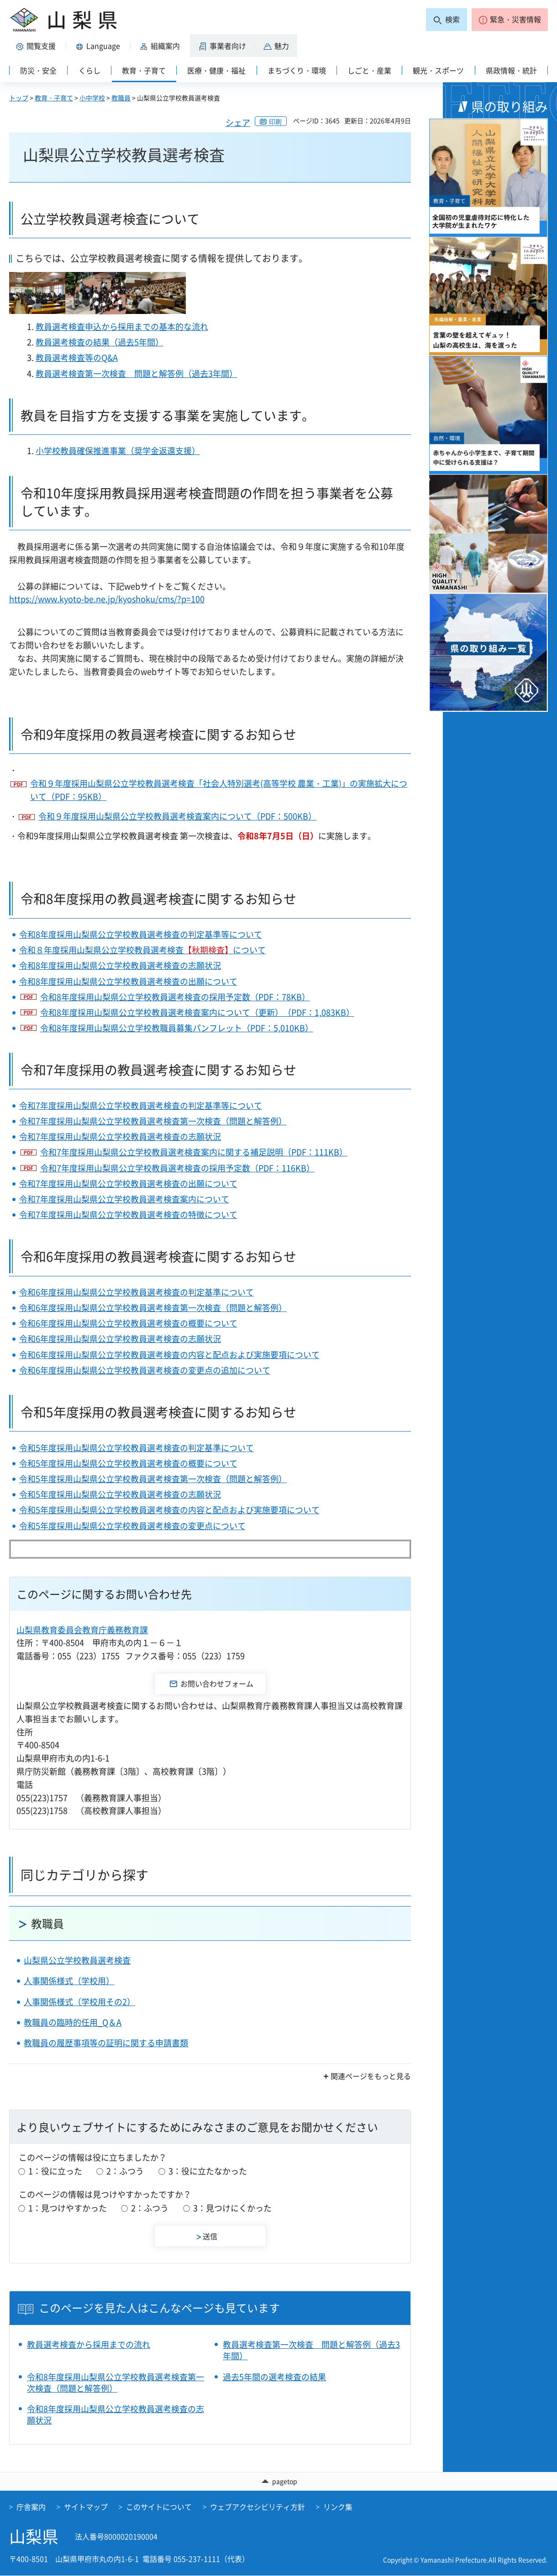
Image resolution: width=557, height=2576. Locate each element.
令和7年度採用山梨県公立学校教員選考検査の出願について (128, 1183)
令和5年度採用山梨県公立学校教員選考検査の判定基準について (136, 1448)
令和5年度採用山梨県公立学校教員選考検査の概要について (128, 1463)
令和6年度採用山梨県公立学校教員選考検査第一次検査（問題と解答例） (153, 1307)
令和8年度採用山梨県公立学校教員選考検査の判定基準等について (140, 934)
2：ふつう (125, 2171)
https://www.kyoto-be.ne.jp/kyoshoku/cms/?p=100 (107, 599)
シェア (238, 122)
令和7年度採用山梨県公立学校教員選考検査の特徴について (128, 1214)
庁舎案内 (31, 2507)
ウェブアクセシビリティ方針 (257, 2507)
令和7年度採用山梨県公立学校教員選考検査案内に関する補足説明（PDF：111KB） (193, 1152)
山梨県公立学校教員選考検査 (77, 1960)
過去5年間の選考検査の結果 (274, 2377)
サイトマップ (86, 2507)
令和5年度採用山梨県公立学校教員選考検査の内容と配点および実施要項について (169, 1510)
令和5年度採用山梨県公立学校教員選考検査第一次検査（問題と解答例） (153, 1479)
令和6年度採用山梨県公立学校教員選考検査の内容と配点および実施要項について (169, 1354)
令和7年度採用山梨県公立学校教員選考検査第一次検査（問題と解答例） (153, 1121)
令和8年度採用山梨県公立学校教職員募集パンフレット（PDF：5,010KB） (176, 1028)
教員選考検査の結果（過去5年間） (99, 342)
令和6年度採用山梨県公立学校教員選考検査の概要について (128, 1323)
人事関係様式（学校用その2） (79, 2002)
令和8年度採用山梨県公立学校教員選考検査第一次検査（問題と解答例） (115, 2382)
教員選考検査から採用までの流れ (88, 2344)
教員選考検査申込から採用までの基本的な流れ (122, 326)
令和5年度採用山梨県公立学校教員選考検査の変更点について (132, 1526)
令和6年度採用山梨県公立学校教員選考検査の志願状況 (120, 1338)
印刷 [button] (275, 121)
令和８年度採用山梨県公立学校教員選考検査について (142, 950)
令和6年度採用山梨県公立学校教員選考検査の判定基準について (136, 1292)
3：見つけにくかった (232, 2208)
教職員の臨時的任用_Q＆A (72, 2022)
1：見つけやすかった (67, 2208)
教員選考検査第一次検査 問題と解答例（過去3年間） (136, 373)
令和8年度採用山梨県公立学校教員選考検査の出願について (128, 981)
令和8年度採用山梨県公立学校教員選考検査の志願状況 (120, 965)
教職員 (121, 97)
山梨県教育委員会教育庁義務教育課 (82, 1630)
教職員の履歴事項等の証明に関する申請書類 (106, 2043)
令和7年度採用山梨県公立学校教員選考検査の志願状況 (120, 1136)
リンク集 (337, 2507)
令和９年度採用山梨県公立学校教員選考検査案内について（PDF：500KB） (177, 816)
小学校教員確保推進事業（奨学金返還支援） (118, 450)
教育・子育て (54, 97)
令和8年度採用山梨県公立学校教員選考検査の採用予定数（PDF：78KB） (175, 997)
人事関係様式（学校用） (69, 1981)
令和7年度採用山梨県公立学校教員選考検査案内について (124, 1199)
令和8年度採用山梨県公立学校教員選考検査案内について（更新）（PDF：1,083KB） (197, 1012)
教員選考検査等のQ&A (77, 357)
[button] (510, 19)
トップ (18, 97)
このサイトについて (159, 2507)
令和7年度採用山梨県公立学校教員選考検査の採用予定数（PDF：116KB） (177, 1168)
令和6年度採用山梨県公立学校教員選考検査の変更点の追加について (144, 1370)
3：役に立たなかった (207, 2171)
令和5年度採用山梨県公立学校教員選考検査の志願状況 (120, 1494)
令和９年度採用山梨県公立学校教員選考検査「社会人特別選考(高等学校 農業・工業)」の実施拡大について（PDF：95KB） (218, 790)
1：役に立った (55, 2171)
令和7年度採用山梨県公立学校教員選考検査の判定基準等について (140, 1105)
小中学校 (92, 97)
